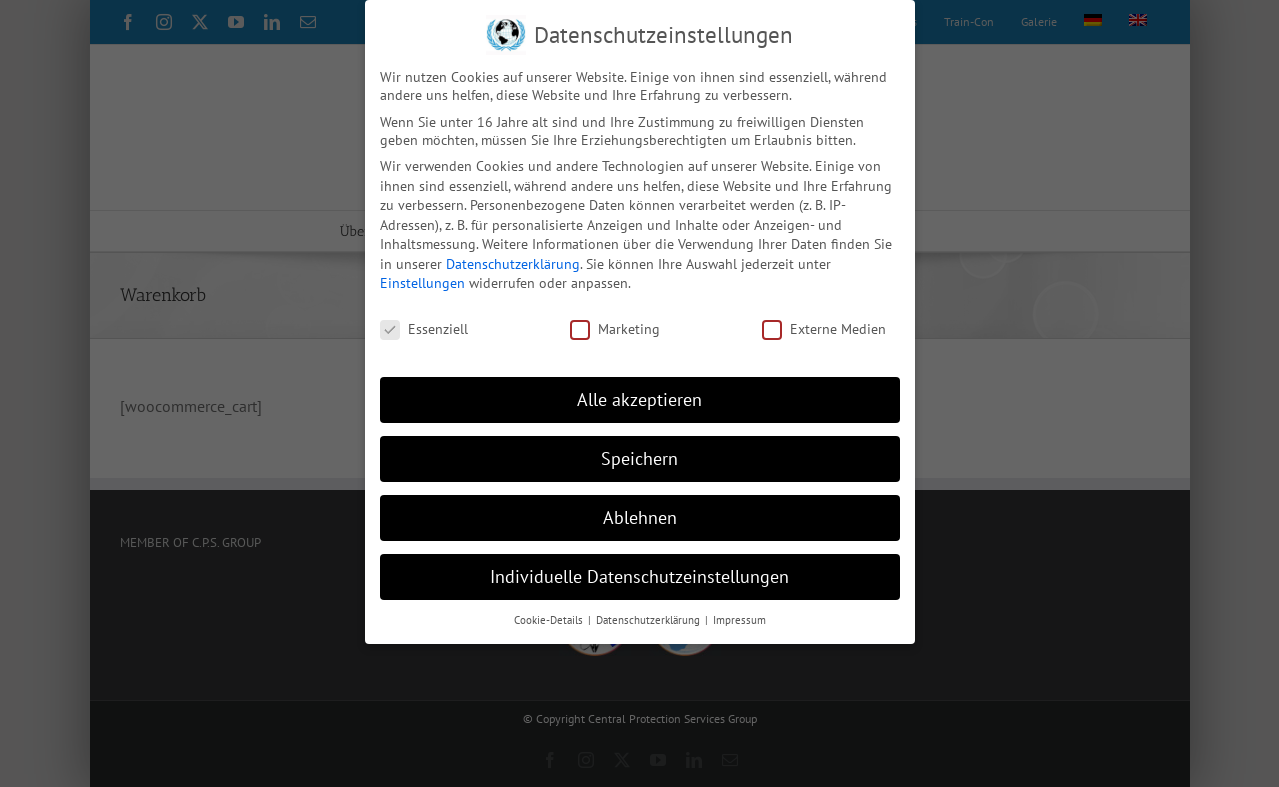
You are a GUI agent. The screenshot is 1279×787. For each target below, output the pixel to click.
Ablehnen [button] (640, 516)
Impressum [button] (739, 619)
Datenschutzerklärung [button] (649, 619)
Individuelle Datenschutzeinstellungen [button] (639, 575)
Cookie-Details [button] (550, 619)
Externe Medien (824, 329)
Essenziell (424, 329)
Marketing (615, 329)
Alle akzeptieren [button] (639, 399)
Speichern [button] (639, 458)
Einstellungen (422, 283)
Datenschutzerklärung (513, 263)
